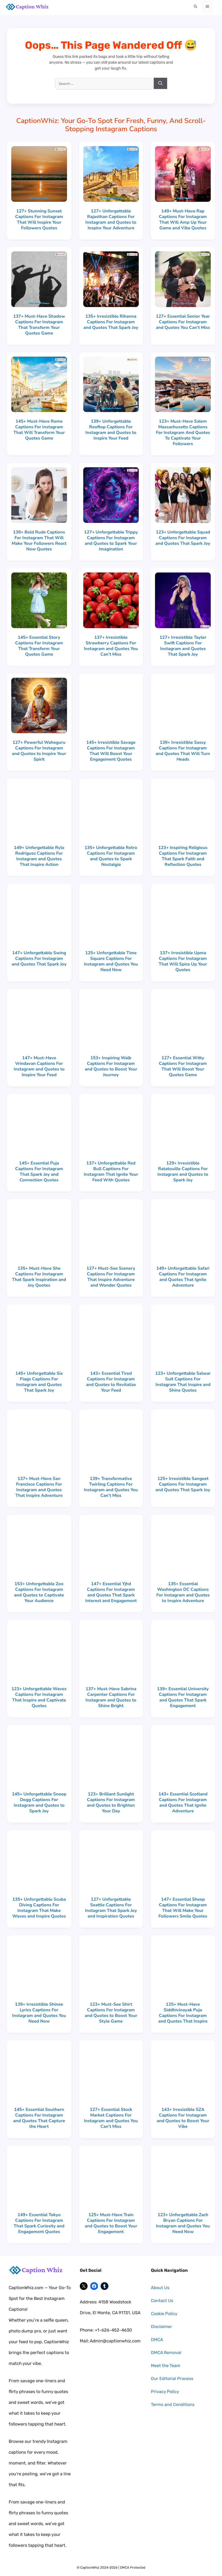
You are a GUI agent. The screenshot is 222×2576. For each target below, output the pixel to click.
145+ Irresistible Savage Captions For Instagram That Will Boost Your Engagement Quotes (110, 750)
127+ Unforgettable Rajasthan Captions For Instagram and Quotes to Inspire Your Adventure (110, 219)
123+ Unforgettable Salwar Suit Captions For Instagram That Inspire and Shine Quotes (183, 1381)
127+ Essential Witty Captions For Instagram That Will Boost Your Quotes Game (183, 1066)
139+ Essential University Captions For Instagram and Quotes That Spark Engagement (183, 1697)
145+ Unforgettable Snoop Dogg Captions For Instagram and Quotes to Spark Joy (39, 1802)
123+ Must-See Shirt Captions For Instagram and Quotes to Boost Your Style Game (111, 2012)
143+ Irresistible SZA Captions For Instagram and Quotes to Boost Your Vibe (183, 2118)
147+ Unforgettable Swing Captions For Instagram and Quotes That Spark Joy (39, 958)
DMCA (157, 2339)
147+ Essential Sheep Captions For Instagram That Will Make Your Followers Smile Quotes (182, 1907)
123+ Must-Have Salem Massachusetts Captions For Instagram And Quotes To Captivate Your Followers (183, 432)
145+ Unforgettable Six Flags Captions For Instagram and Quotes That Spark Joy (39, 1381)
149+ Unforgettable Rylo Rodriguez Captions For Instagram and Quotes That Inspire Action (39, 856)
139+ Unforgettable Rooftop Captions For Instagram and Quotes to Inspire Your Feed (110, 429)
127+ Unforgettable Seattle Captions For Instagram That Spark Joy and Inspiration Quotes (111, 1907)
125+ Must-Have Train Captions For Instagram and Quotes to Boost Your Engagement (111, 2223)
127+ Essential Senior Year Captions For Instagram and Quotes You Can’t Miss (183, 321)
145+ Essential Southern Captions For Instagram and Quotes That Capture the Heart (39, 2118)
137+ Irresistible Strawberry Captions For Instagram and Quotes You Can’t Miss (111, 645)
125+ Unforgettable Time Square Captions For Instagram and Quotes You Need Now (111, 961)
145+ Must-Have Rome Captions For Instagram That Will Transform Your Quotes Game (39, 429)
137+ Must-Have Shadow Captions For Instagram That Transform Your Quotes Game (39, 324)
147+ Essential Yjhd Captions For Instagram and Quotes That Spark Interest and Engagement (111, 1592)
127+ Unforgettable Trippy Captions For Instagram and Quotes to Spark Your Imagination (111, 540)
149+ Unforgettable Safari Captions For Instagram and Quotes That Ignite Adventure (182, 1276)
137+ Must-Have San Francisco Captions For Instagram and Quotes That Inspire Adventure (39, 1487)
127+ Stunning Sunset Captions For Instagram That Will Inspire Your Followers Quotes (39, 219)
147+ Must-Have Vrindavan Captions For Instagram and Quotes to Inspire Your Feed (39, 1066)
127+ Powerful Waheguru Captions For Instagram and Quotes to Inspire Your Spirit (39, 750)
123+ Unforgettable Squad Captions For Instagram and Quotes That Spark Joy (182, 537)
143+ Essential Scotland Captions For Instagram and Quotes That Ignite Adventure (182, 1802)
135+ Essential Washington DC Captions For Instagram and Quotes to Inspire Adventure (183, 1592)
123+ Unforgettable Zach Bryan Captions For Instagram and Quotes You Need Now (183, 2223)
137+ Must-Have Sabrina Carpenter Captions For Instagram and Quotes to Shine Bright (110, 1697)
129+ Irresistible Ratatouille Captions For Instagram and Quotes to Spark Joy (182, 1171)
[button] (195, 6)
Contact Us (162, 2300)
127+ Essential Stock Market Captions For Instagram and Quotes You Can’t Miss (111, 2118)
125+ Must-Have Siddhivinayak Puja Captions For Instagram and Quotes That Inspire (182, 2012)
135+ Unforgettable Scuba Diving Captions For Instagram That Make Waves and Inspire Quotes (39, 1907)
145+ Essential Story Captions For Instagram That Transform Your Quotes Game (39, 645)
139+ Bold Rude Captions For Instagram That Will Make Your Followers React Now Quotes (39, 540)
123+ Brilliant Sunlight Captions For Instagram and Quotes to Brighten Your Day (111, 1802)
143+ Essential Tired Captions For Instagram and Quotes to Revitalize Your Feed (111, 1381)
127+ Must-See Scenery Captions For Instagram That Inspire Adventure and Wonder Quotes (111, 1276)
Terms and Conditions (172, 2404)
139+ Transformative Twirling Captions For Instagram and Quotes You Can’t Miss (111, 1487)
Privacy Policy (165, 2391)
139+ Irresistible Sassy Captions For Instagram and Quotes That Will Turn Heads (183, 750)
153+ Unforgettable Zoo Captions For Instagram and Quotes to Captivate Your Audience (39, 1592)
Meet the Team (165, 2365)
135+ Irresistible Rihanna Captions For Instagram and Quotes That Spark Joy (110, 321)
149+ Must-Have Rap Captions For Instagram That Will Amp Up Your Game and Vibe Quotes (183, 219)
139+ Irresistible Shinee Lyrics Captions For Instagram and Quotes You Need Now (39, 2012)
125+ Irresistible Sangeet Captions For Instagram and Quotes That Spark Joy (182, 1484)
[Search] (160, 83)
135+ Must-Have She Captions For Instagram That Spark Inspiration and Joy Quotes (39, 1276)
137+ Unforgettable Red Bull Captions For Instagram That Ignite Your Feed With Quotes (111, 1171)
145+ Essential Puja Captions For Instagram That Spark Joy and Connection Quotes (39, 1171)
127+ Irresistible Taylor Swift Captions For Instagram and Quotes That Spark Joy (183, 645)
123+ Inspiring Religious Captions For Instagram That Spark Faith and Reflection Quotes (182, 856)
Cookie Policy (164, 2313)
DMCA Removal (166, 2352)
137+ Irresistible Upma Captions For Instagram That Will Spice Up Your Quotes (183, 961)
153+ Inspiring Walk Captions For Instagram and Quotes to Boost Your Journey (111, 1066)
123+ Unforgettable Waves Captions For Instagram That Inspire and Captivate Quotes (39, 1697)
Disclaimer (161, 2326)
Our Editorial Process (172, 2378)
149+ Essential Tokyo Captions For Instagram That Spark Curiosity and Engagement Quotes (39, 2223)
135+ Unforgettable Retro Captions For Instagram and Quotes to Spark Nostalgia (111, 856)
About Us (160, 2287)
